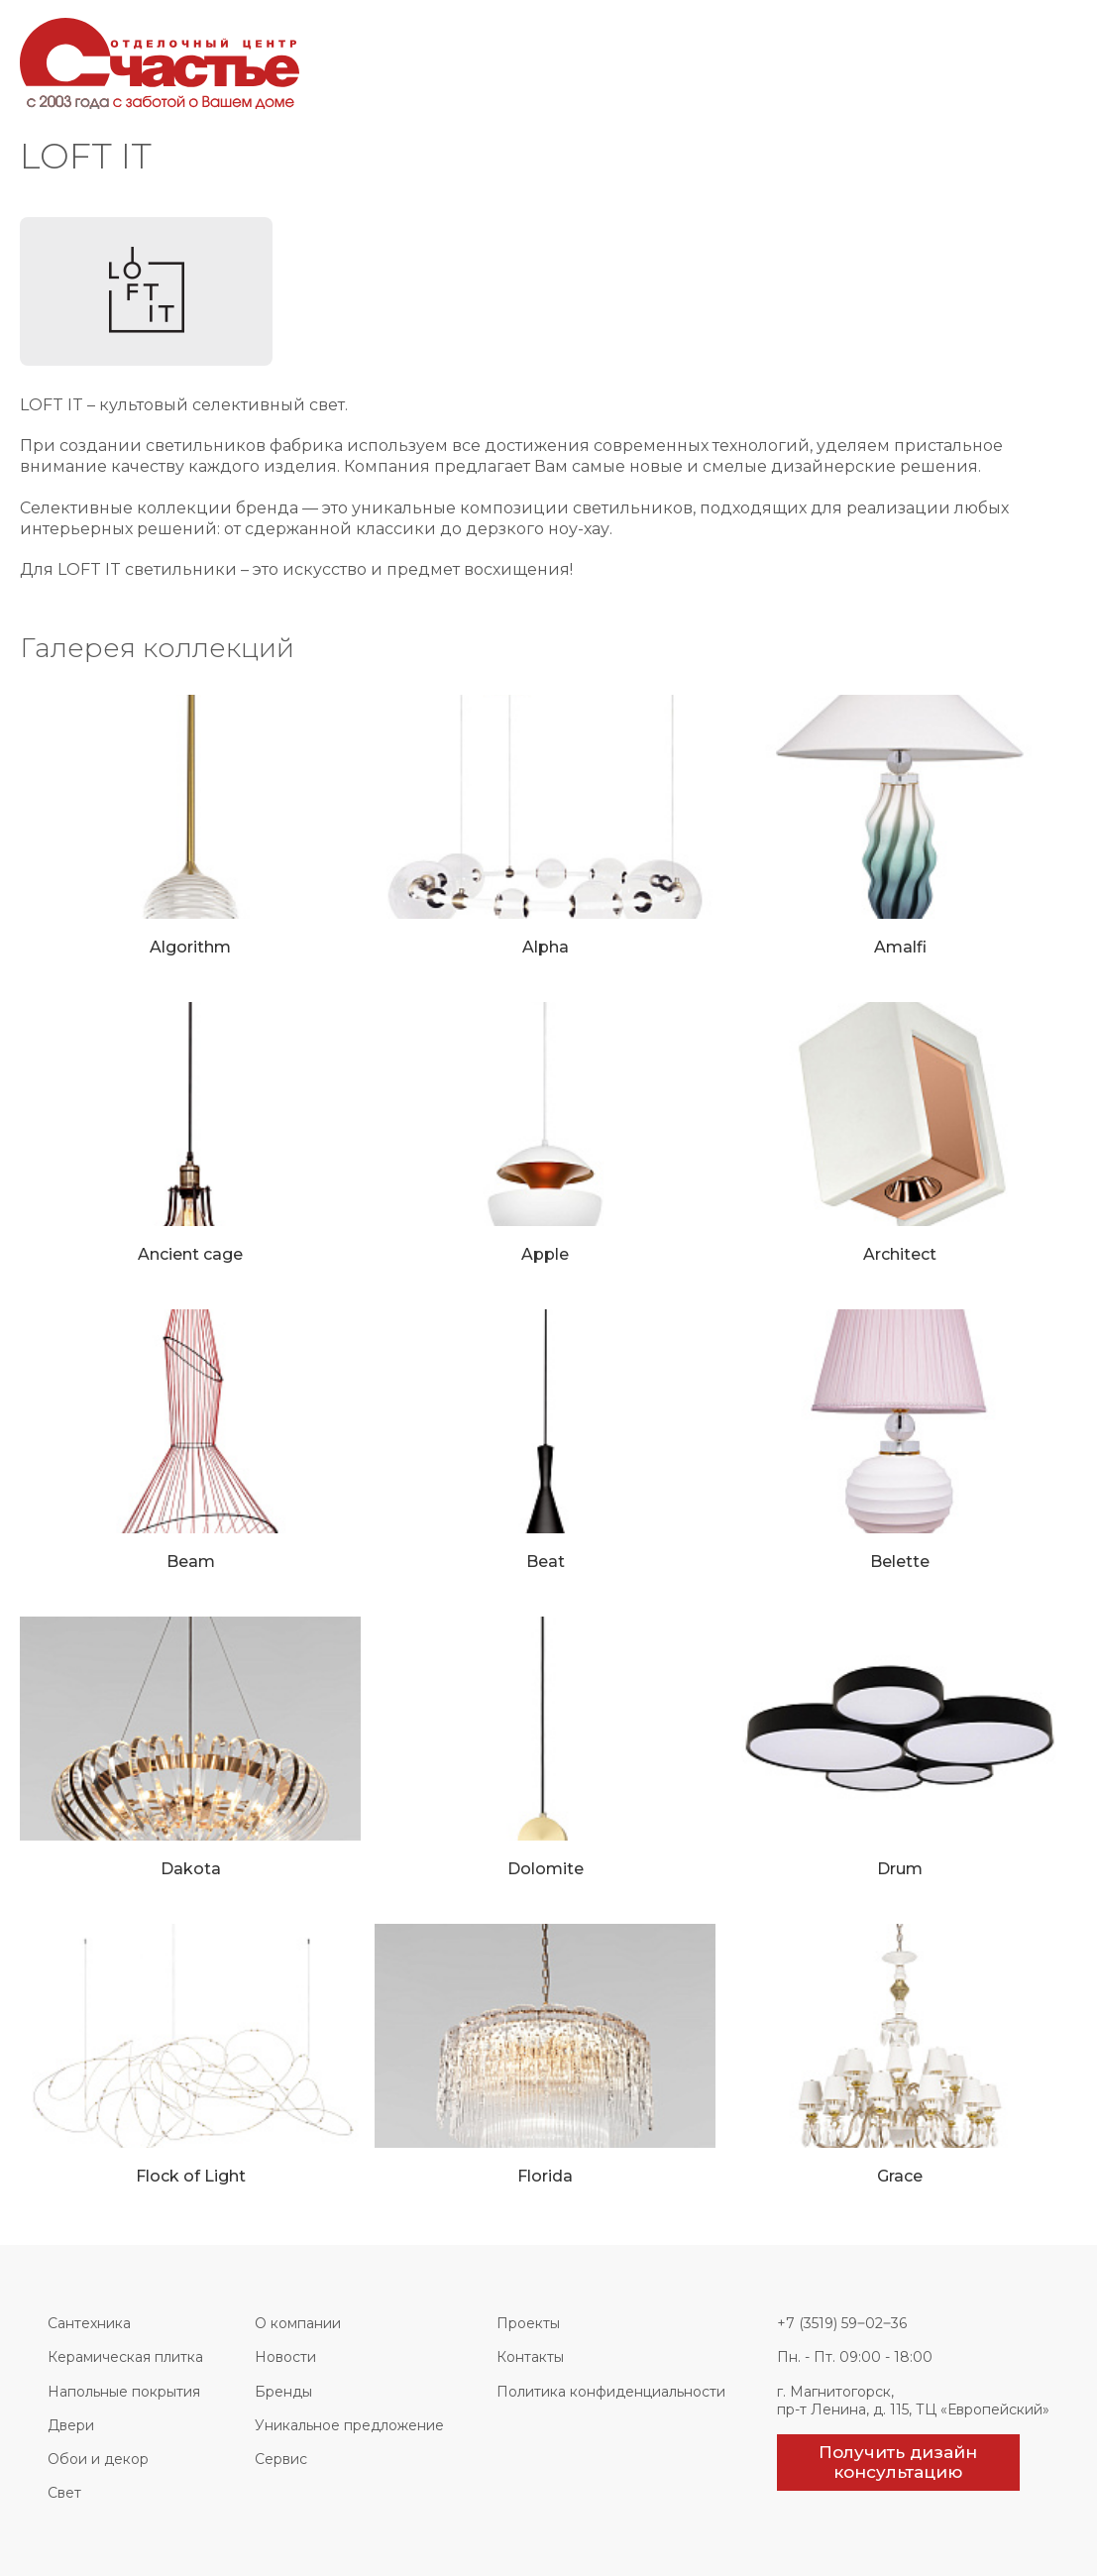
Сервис (281, 2459)
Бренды (283, 2392)
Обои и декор (98, 2459)
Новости (285, 2357)
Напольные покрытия (124, 2392)
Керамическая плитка (125, 2357)
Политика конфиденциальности (610, 2392)
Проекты (528, 2323)
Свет (64, 2493)
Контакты (530, 2357)
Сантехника (89, 2323)
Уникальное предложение (349, 2425)
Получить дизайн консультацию (898, 2462)
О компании (298, 2323)
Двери (71, 2425)
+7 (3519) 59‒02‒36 (842, 2323)
